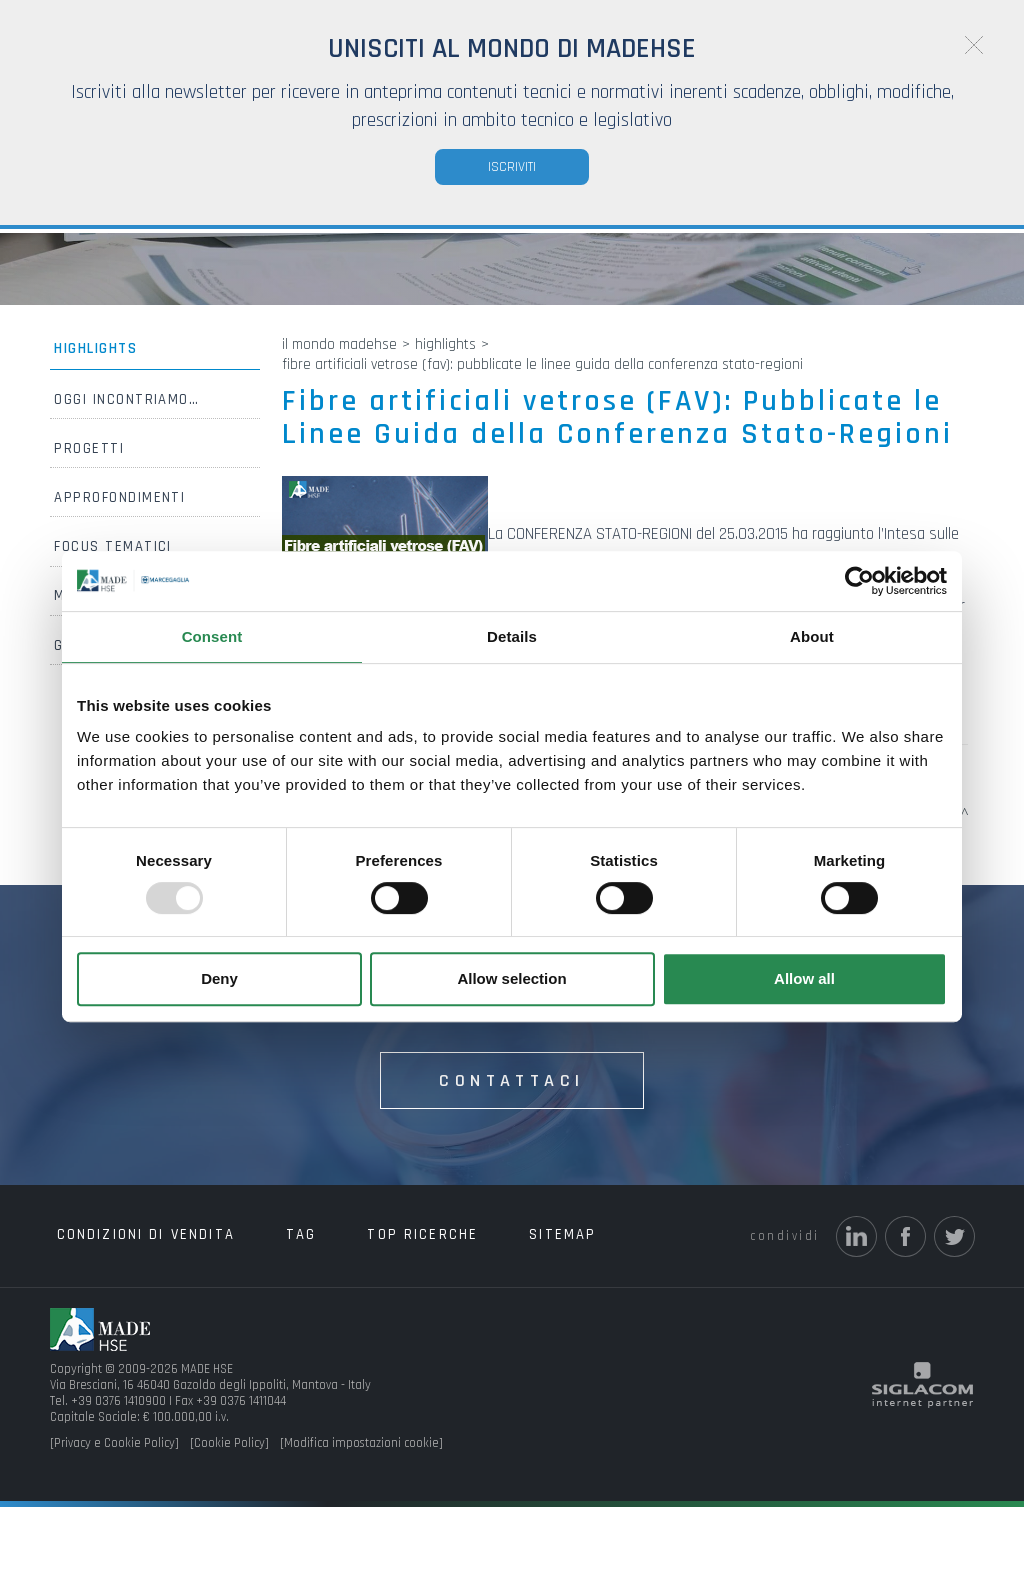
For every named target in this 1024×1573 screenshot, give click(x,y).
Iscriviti (512, 167)
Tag (242, 1299)
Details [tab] (512, 636)
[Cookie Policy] (229, 1509)
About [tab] (812, 636)
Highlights (90, 411)
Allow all (804, 978)
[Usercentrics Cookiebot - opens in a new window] (859, 581)
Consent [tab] (212, 636)
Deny (219, 978)
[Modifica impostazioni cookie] (361, 1509)
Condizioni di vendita (129, 1299)
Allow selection (511, 978)
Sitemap (423, 1299)
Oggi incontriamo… (120, 465)
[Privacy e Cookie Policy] (114, 1509)
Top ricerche (325, 1299)
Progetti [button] (82, 516)
